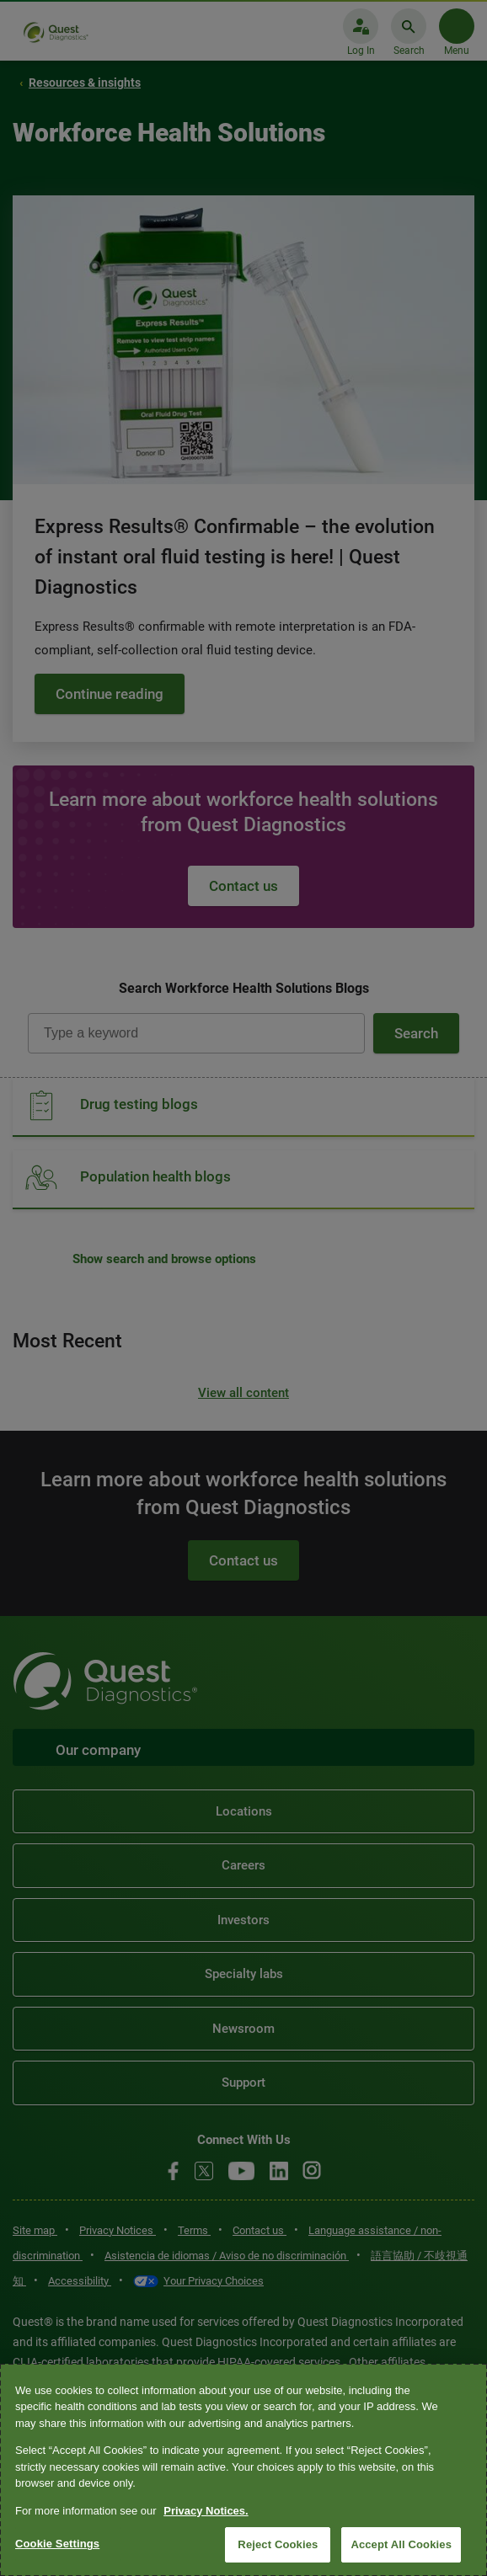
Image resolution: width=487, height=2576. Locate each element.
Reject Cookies (278, 2544)
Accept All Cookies (401, 2544)
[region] (243, 2470)
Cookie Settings (57, 2543)
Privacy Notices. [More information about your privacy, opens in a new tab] (205, 2510)
